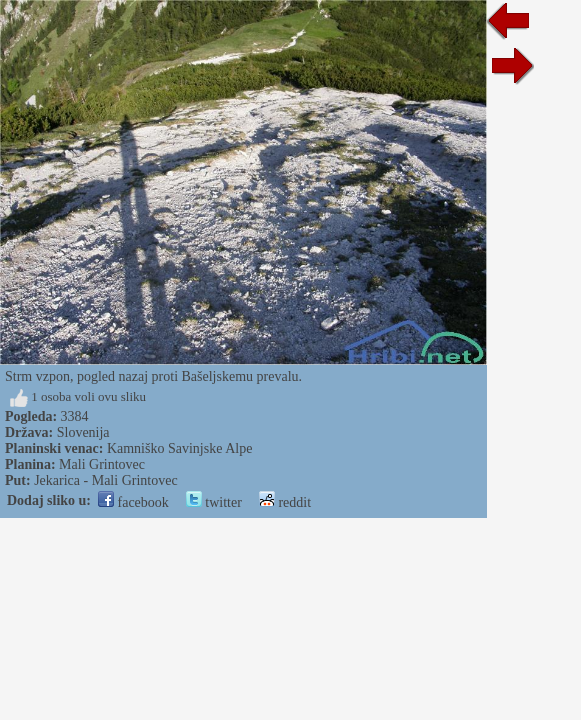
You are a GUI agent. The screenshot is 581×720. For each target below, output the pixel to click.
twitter (214, 502)
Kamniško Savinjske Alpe (179, 448)
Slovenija (83, 432)
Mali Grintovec (102, 464)
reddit (285, 502)
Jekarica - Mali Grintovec (105, 480)
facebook (133, 502)
